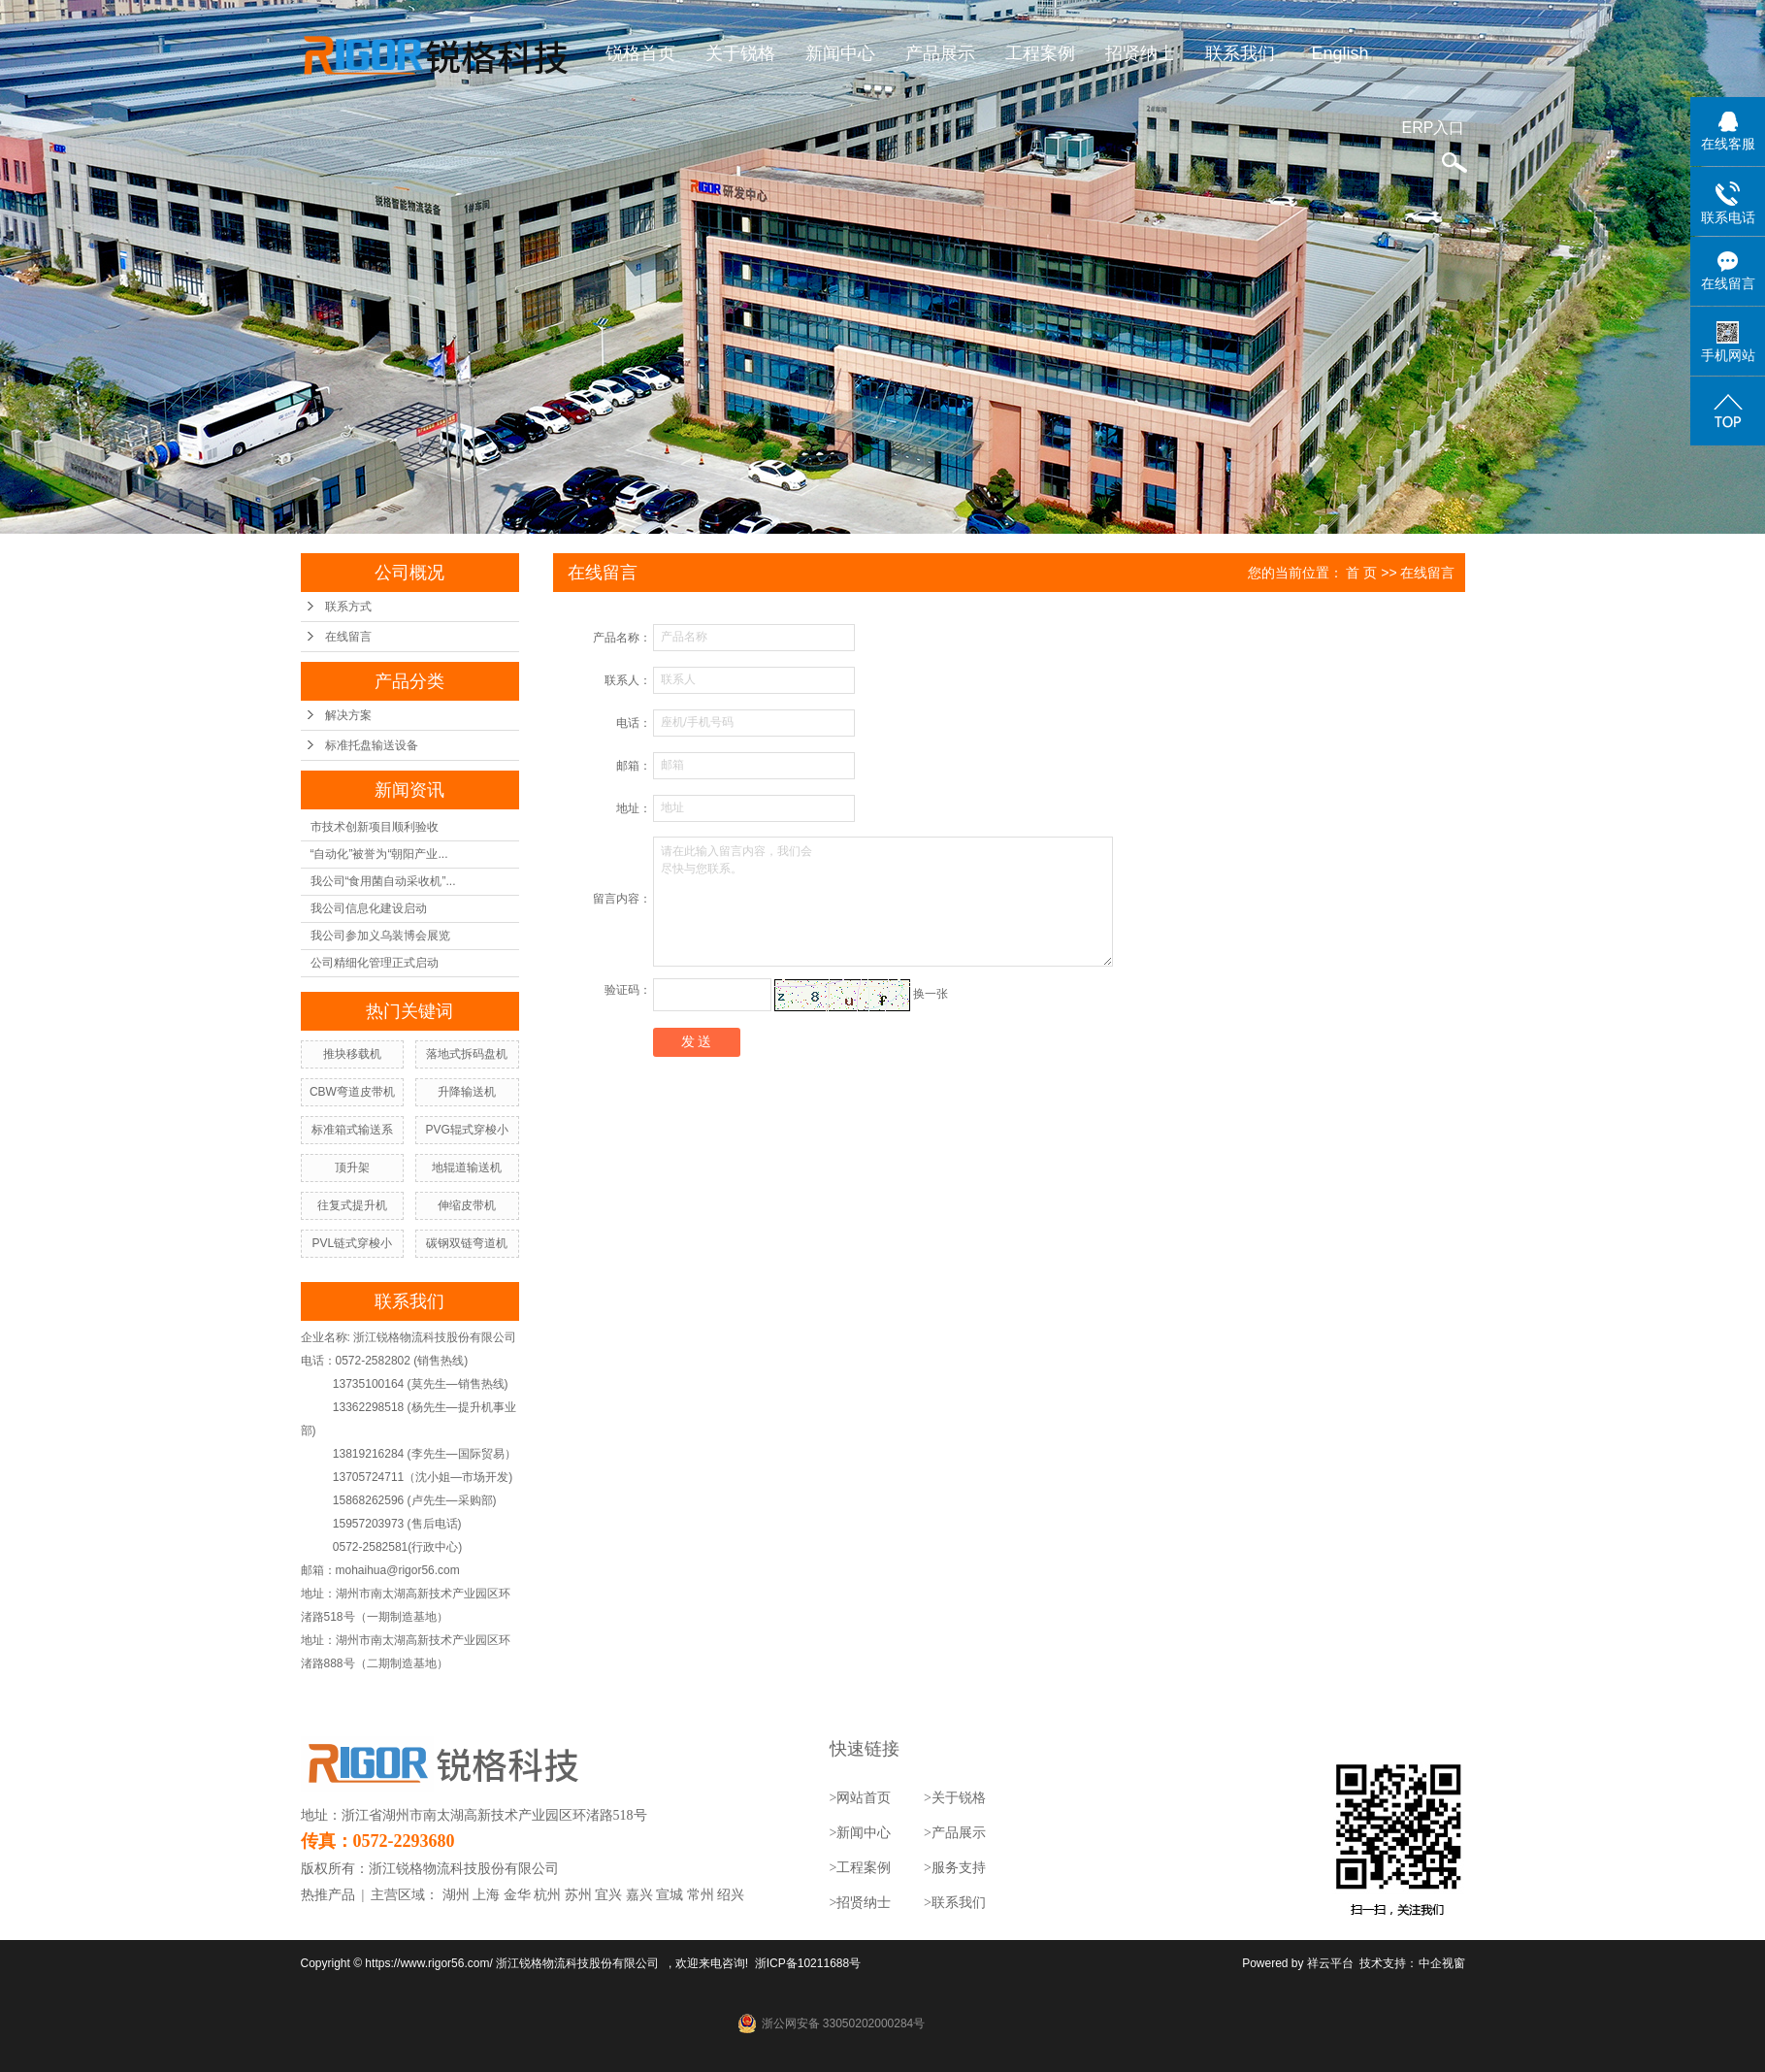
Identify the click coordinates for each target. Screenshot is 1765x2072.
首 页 (1361, 572)
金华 (517, 1895)
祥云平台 (1330, 1963)
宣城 (669, 1895)
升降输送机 (467, 1092)
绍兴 (730, 1895)
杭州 (547, 1895)
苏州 (578, 1895)
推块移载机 (352, 1054)
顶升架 (352, 1167)
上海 (486, 1895)
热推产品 (328, 1895)
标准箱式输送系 (352, 1129)
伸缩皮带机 (467, 1205)
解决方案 (348, 715)
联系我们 (1240, 53)
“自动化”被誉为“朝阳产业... (379, 854)
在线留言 (348, 636)
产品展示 (940, 53)
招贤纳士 (1140, 53)
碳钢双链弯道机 (466, 1243)
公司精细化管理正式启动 (375, 963)
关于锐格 (740, 53)
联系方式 (348, 606)
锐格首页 (640, 53)
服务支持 (959, 1867)
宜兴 (608, 1895)
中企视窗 (1442, 1963)
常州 (700, 1895)
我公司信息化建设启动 (369, 908)
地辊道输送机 (467, 1167)
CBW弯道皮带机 (352, 1092)
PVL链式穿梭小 (352, 1243)
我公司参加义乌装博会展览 (380, 935)
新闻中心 (840, 53)
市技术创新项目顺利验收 (375, 827)
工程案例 (1040, 53)
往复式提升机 (352, 1205)
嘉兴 (639, 1895)
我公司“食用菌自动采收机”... (383, 881)
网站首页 (863, 1798)
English (1339, 53)
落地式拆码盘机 (466, 1054)
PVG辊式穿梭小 (466, 1129)
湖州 (456, 1895)
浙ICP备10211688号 (808, 1963)
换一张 (930, 994)
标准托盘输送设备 (371, 745)
